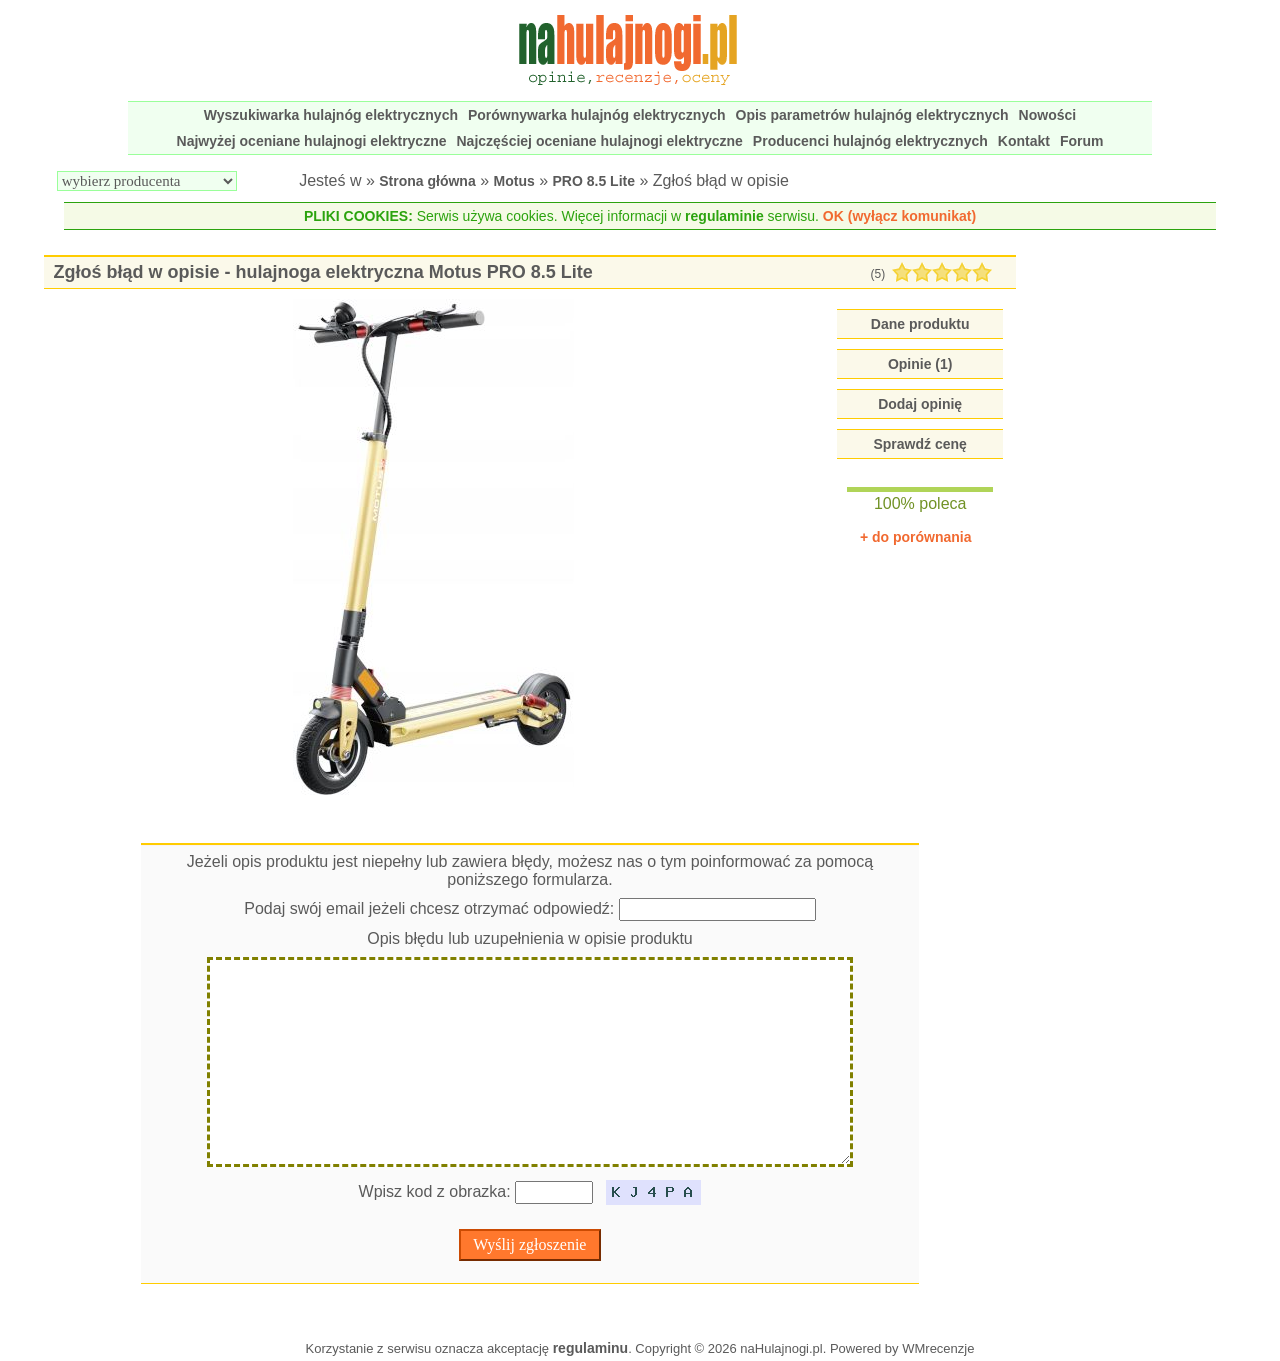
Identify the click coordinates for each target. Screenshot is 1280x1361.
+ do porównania (916, 537)
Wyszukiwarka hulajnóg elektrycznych (331, 115)
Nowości (1048, 115)
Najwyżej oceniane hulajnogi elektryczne (312, 141)
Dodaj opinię (920, 404)
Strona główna (427, 181)
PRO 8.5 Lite (594, 181)
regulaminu (590, 1348)
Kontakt (1024, 141)
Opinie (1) (920, 364)
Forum (1082, 141)
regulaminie (724, 216)
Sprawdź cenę (919, 444)
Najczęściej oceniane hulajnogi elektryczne (600, 141)
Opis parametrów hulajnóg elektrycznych (872, 115)
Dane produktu (920, 324)
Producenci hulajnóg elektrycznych (870, 141)
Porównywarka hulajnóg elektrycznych (597, 115)
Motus (514, 181)
